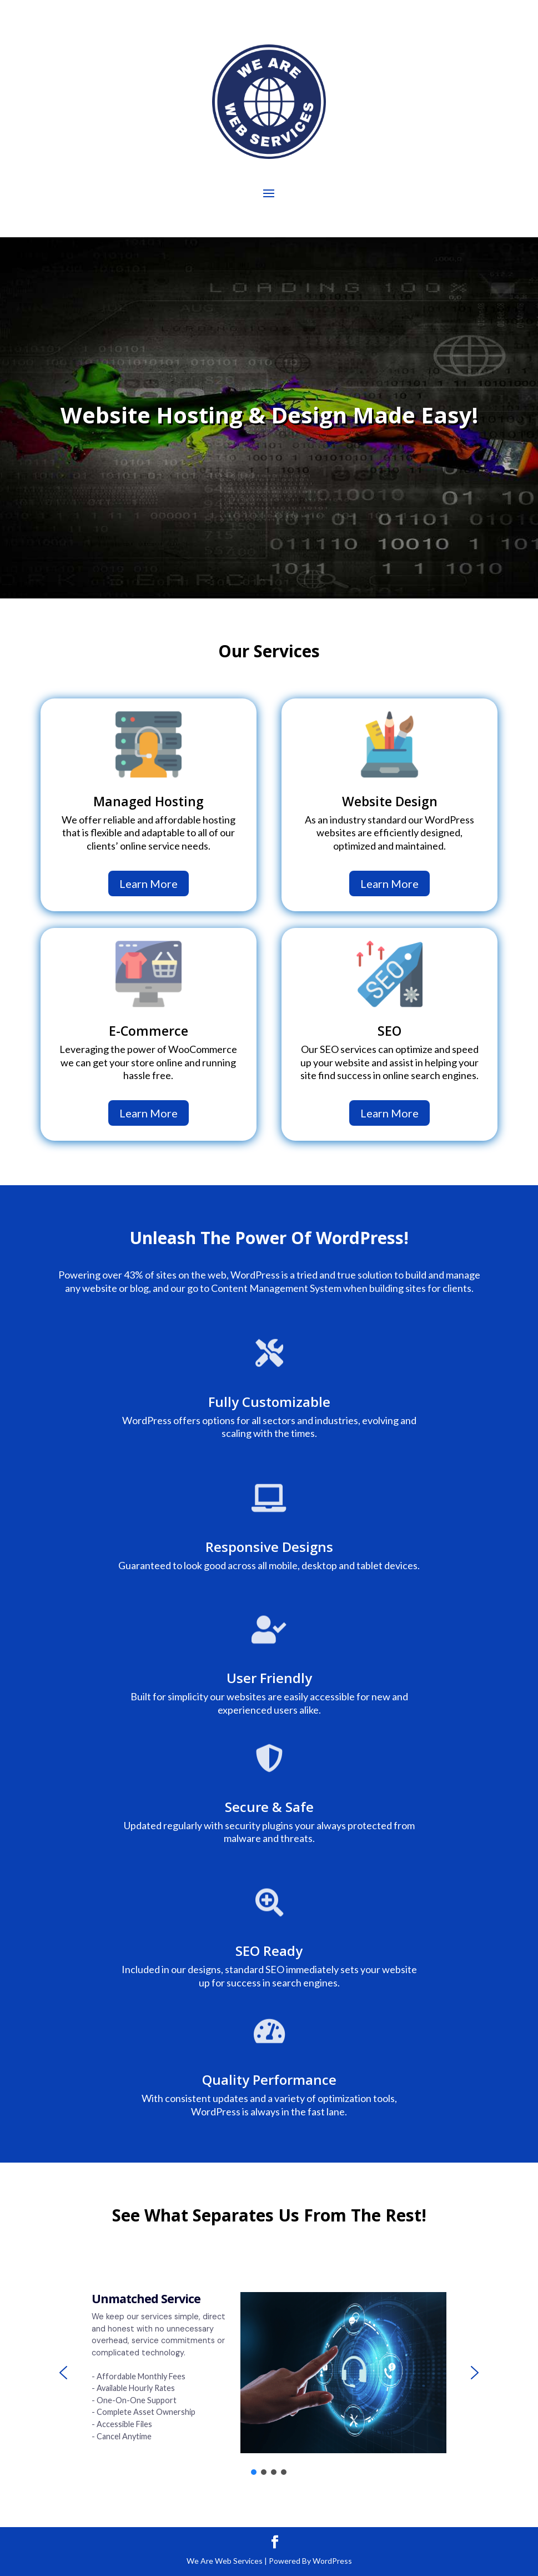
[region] (269, 2373)
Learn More (148, 883)
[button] (63, 2373)
